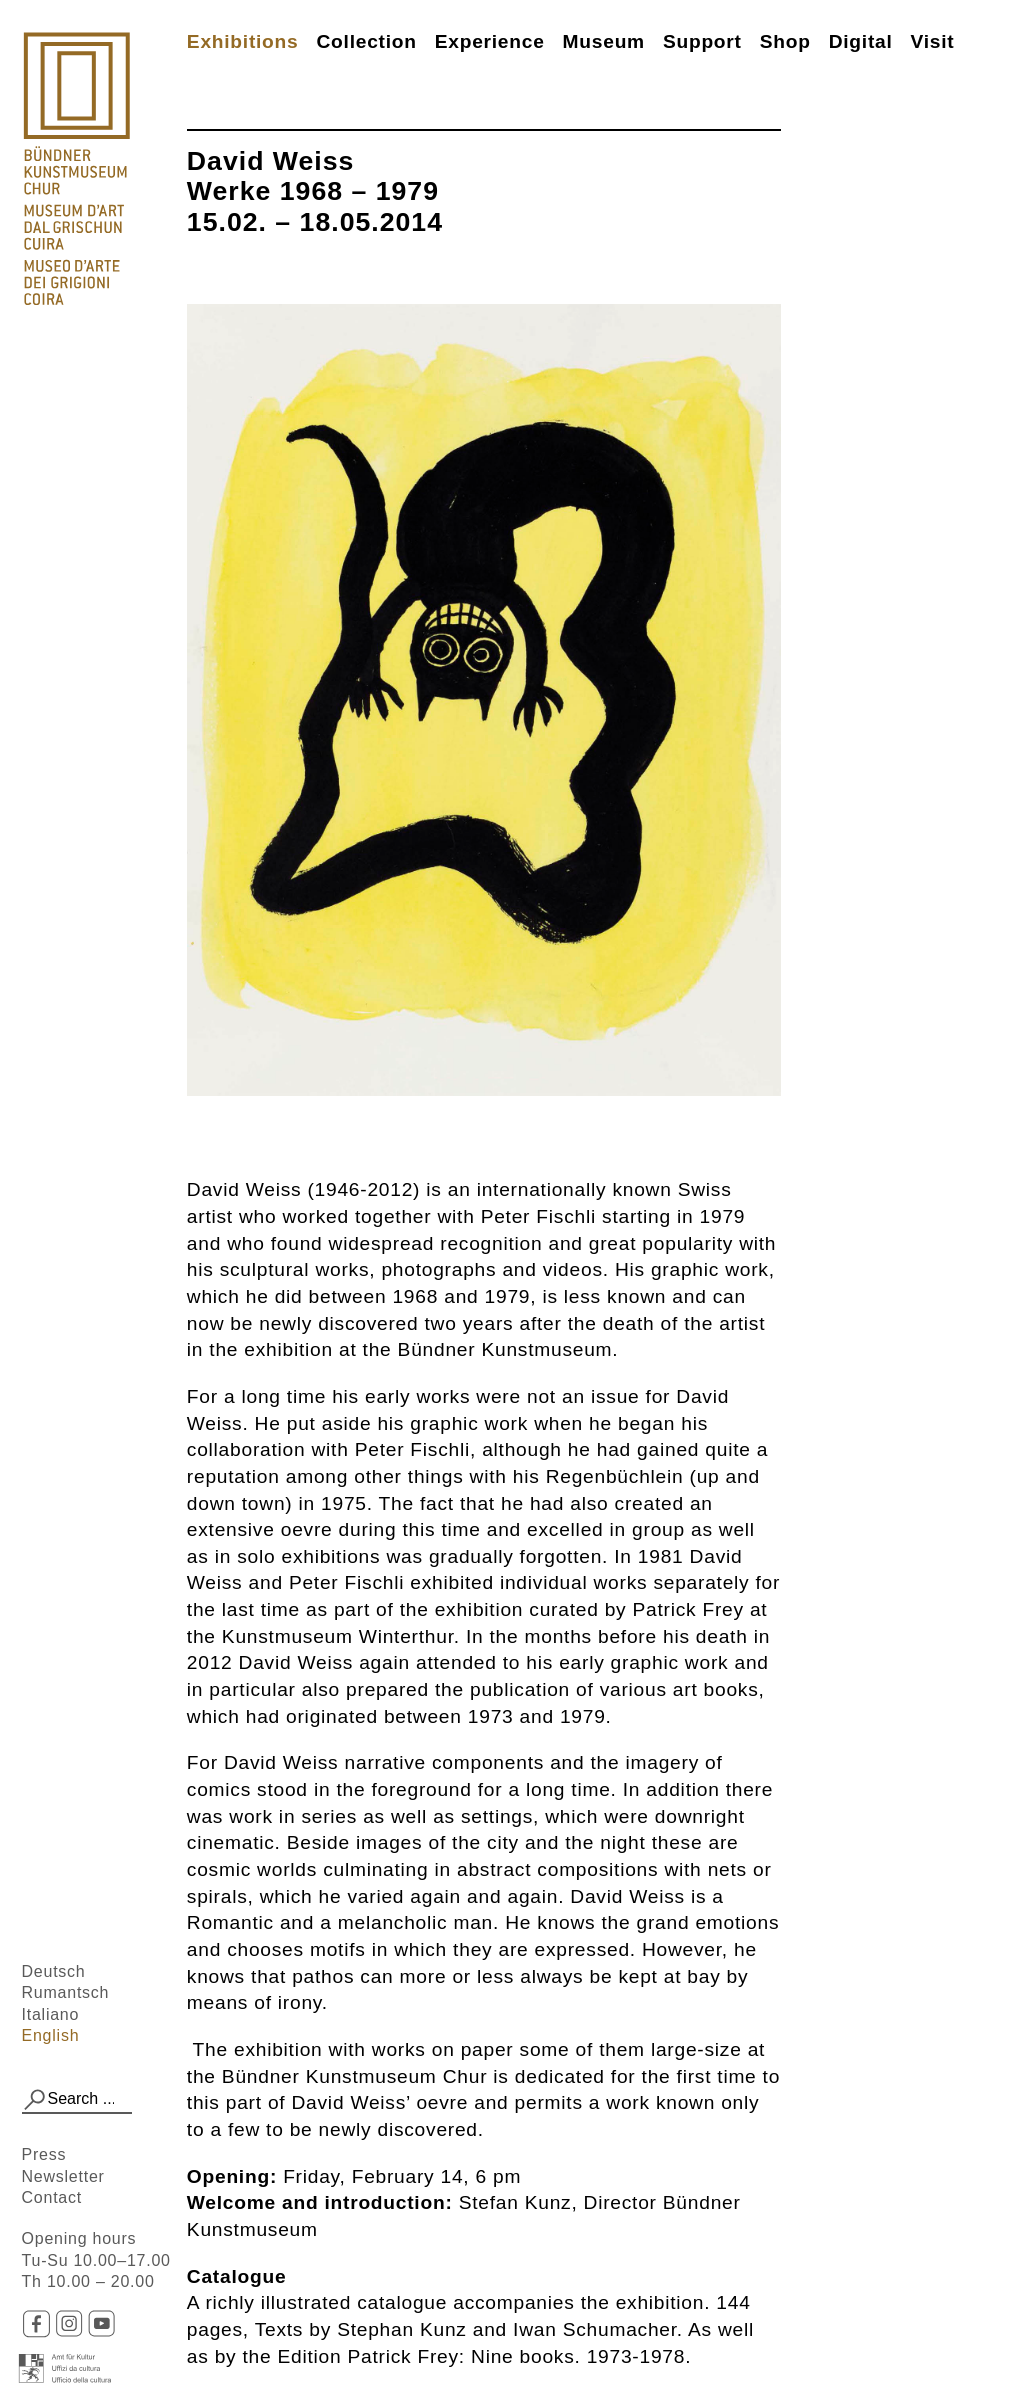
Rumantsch (66, 1992)
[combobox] (77, 2100)
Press (44, 2154)
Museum (604, 41)
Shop (785, 41)
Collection (366, 41)
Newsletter (63, 2176)
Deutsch (54, 1971)
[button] (35, 2100)
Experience (490, 41)
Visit (933, 41)
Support (702, 41)
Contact (52, 2197)
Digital (861, 41)
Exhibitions (243, 41)
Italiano (51, 2014)
